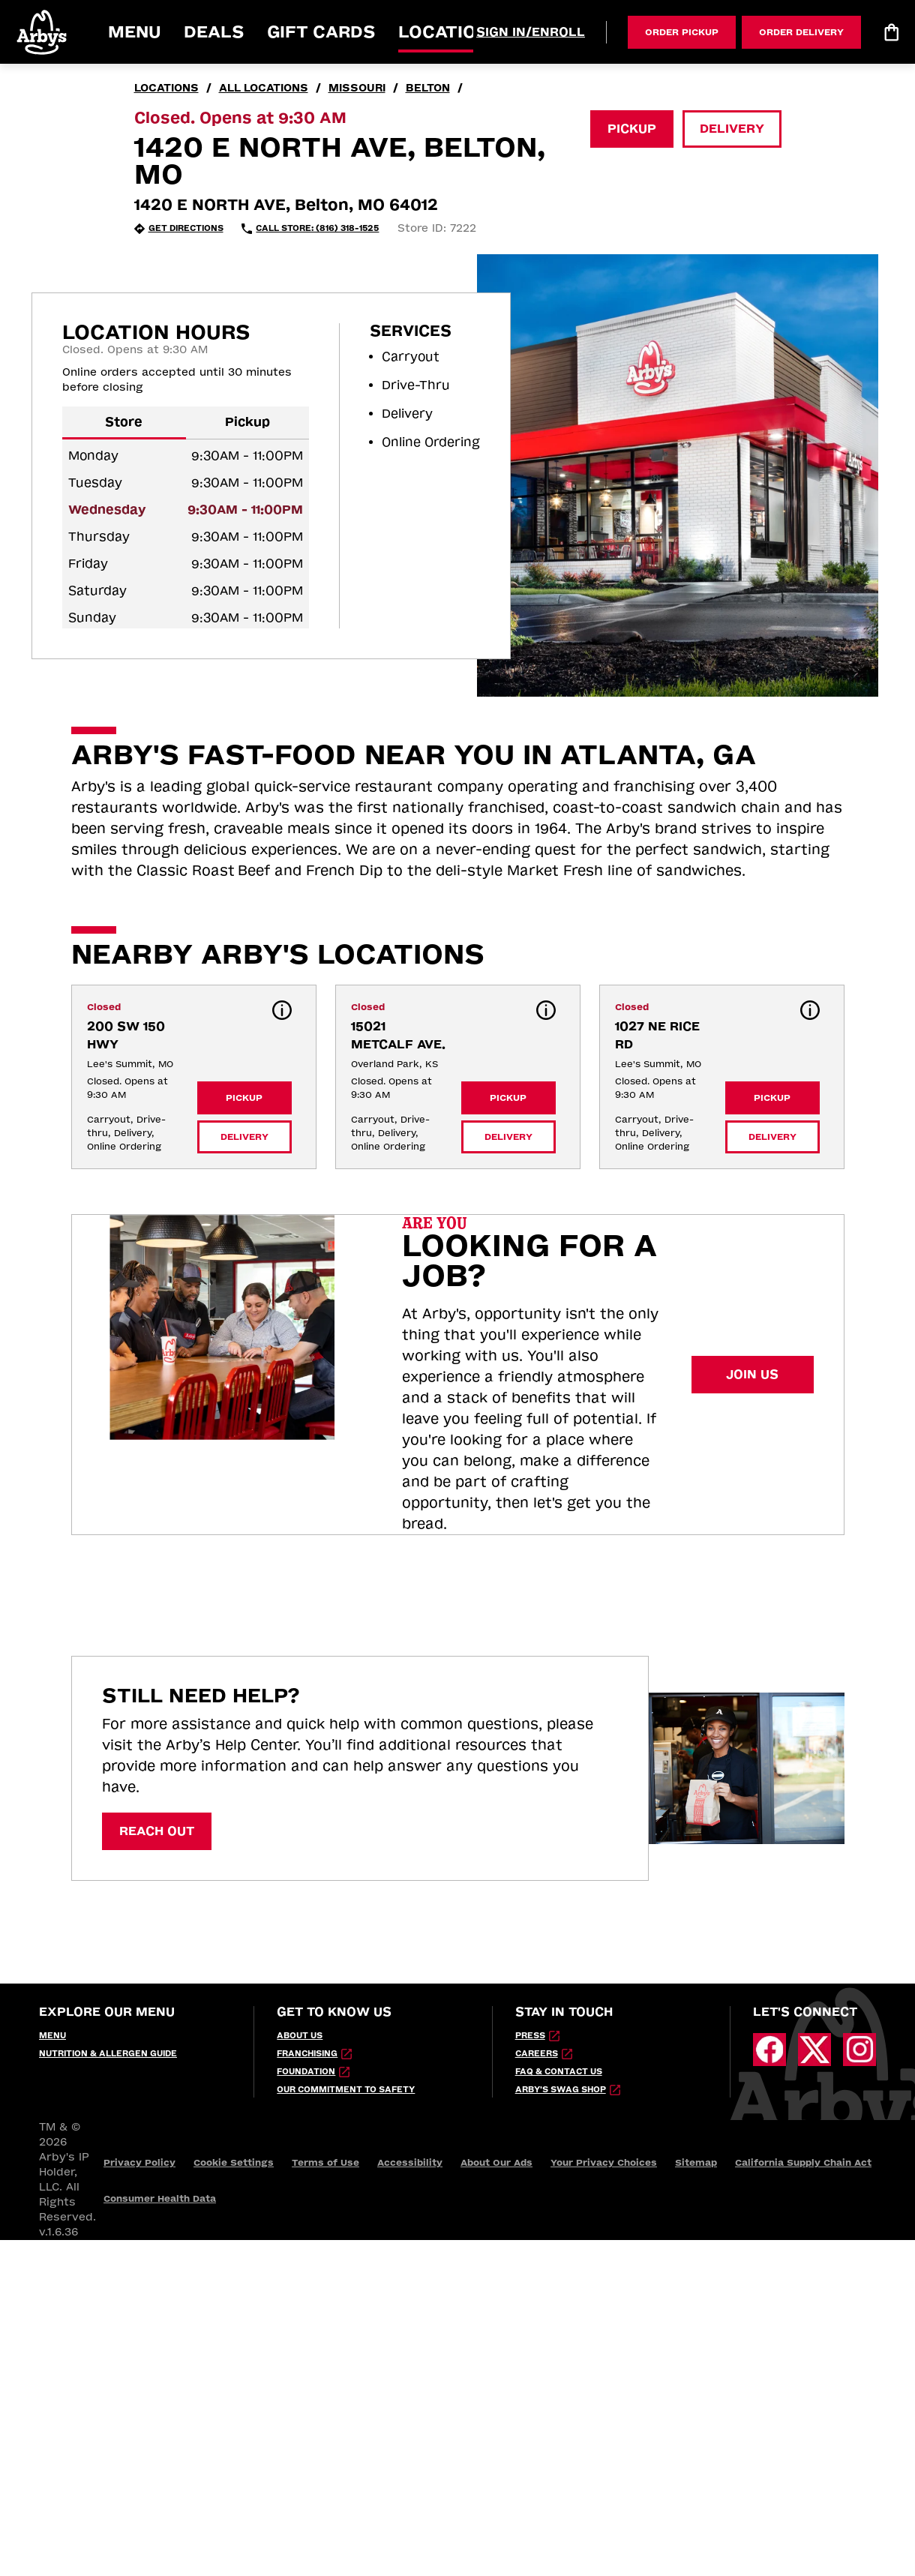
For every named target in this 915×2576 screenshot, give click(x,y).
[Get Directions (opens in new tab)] (179, 228)
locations (166, 88)
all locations (263, 88)
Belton (428, 88)
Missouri (357, 88)
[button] (42, 31)
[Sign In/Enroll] (530, 32)
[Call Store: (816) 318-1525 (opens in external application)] (310, 228)
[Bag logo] (891, 32)
